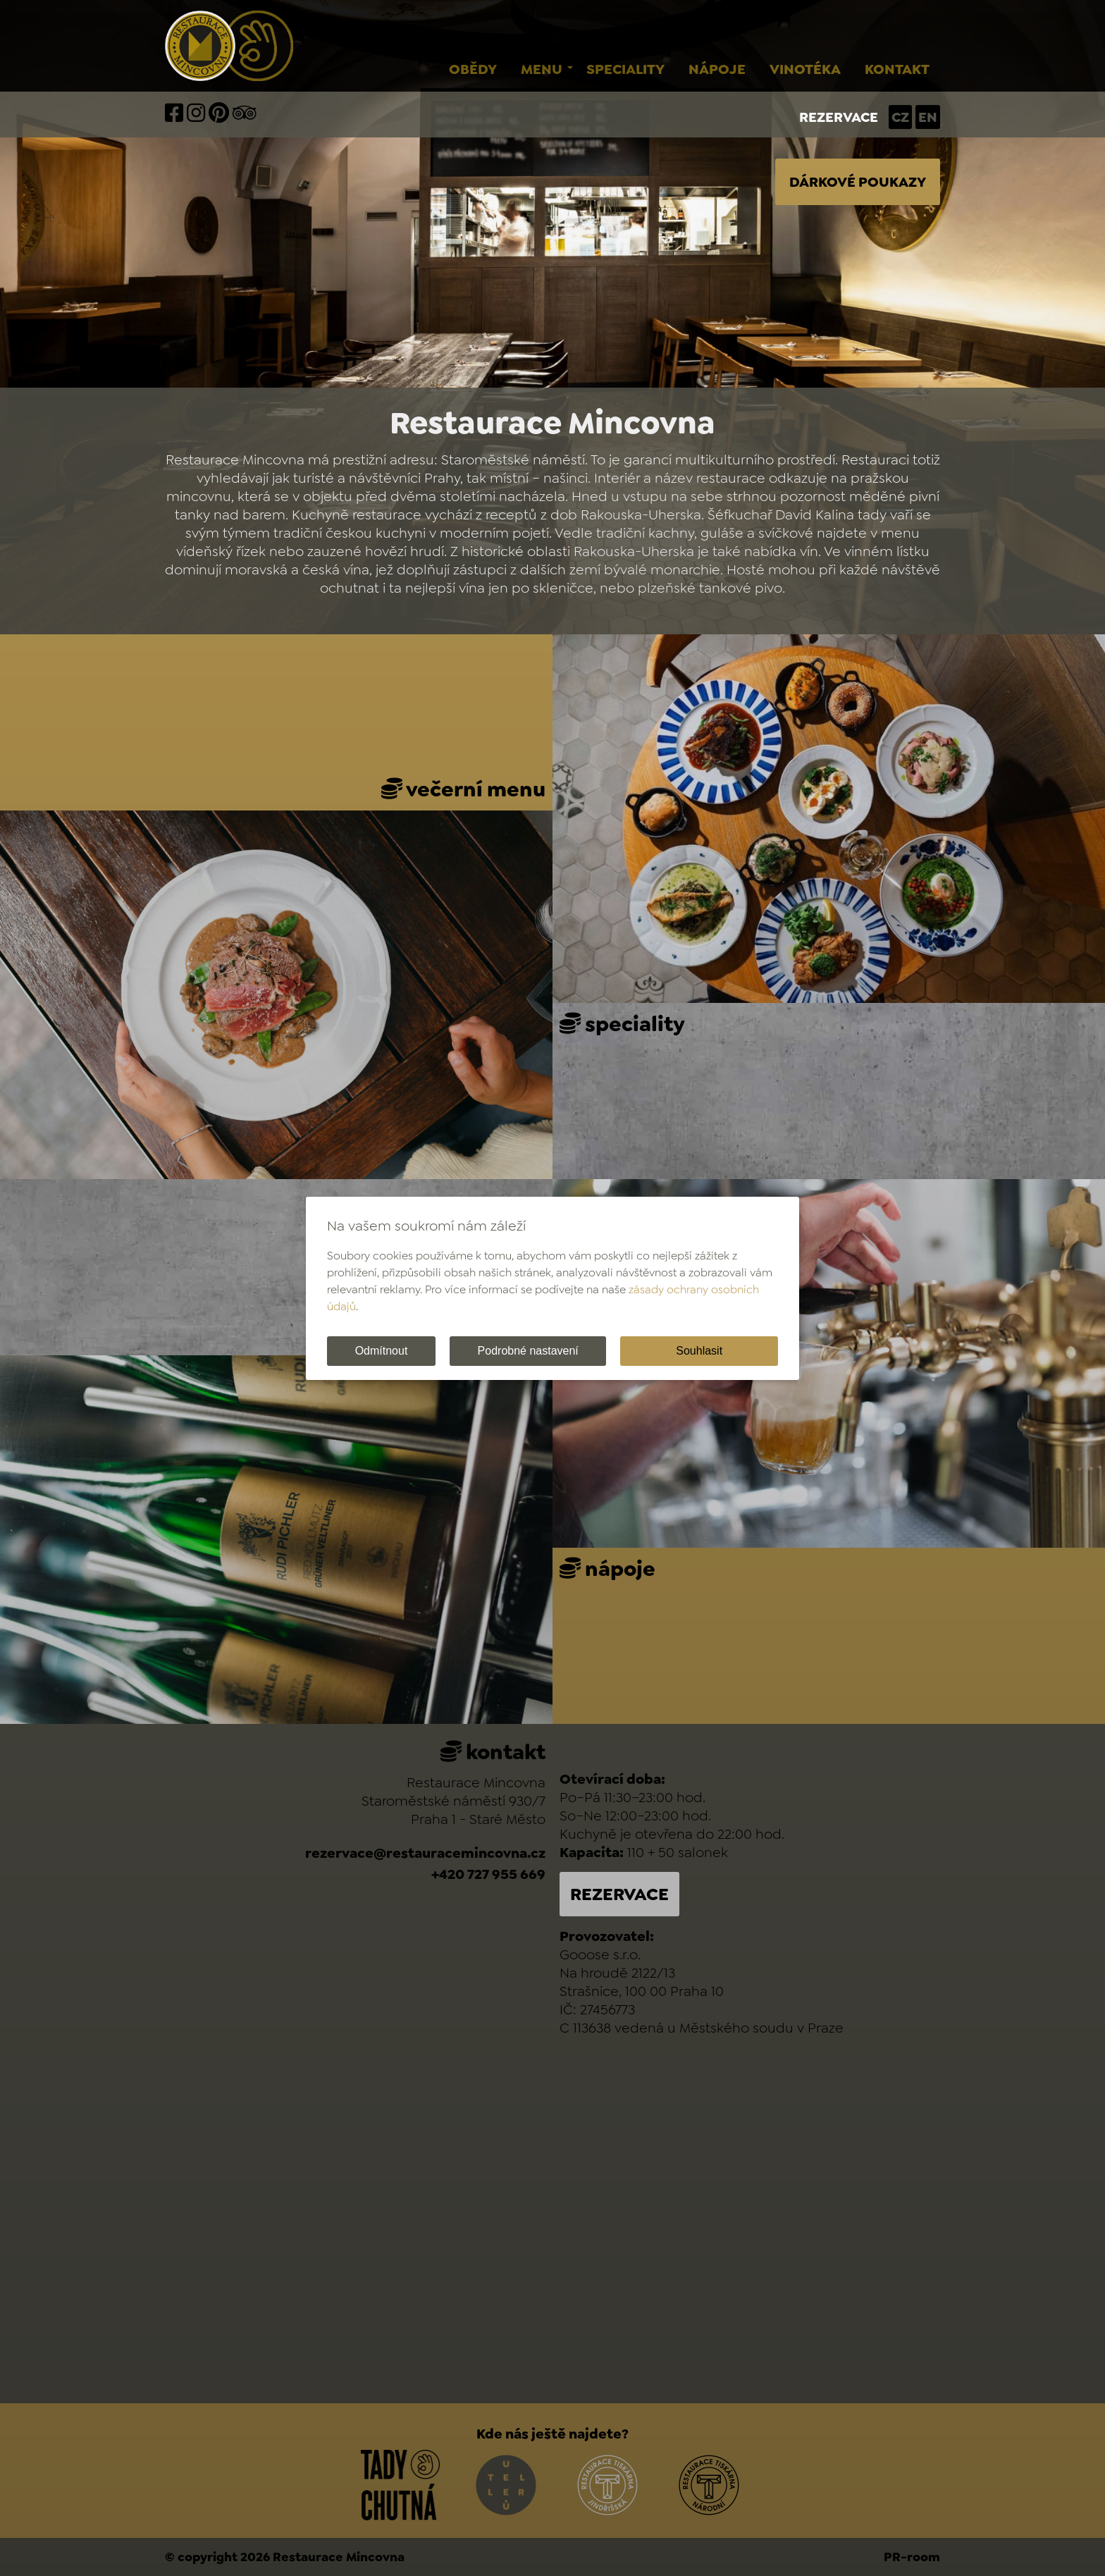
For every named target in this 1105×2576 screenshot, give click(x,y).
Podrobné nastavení (528, 1351)
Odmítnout (381, 1351)
